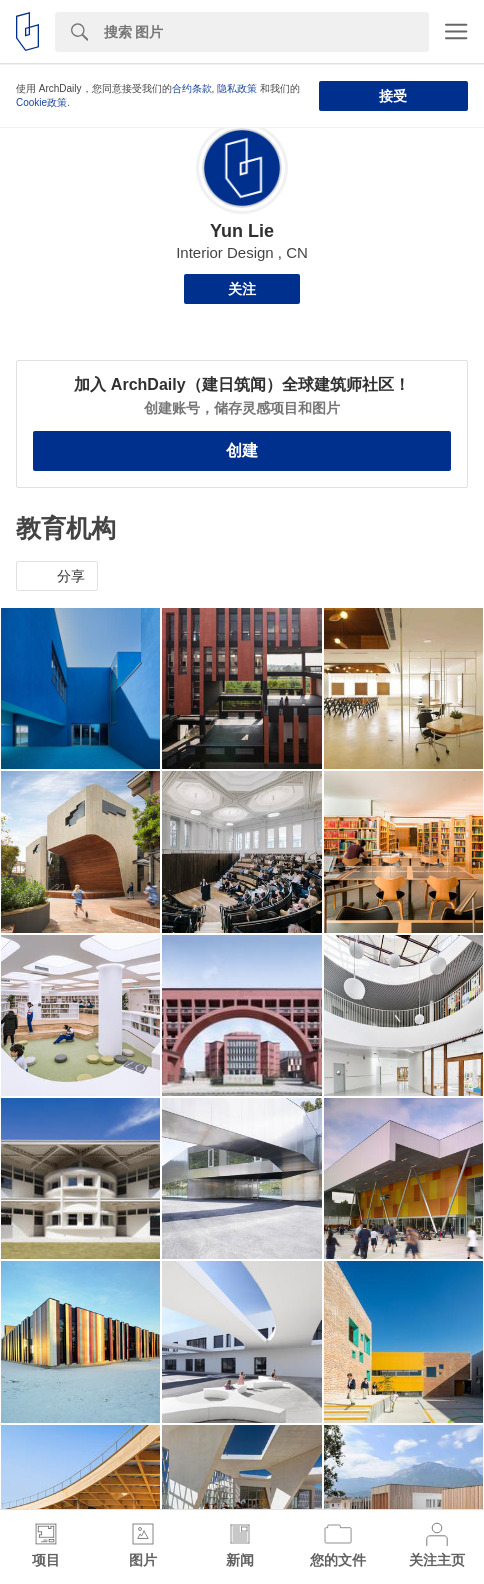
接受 (393, 96)
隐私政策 (237, 88)
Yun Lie (242, 231)
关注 (242, 289)
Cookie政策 (41, 102)
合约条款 (192, 88)
